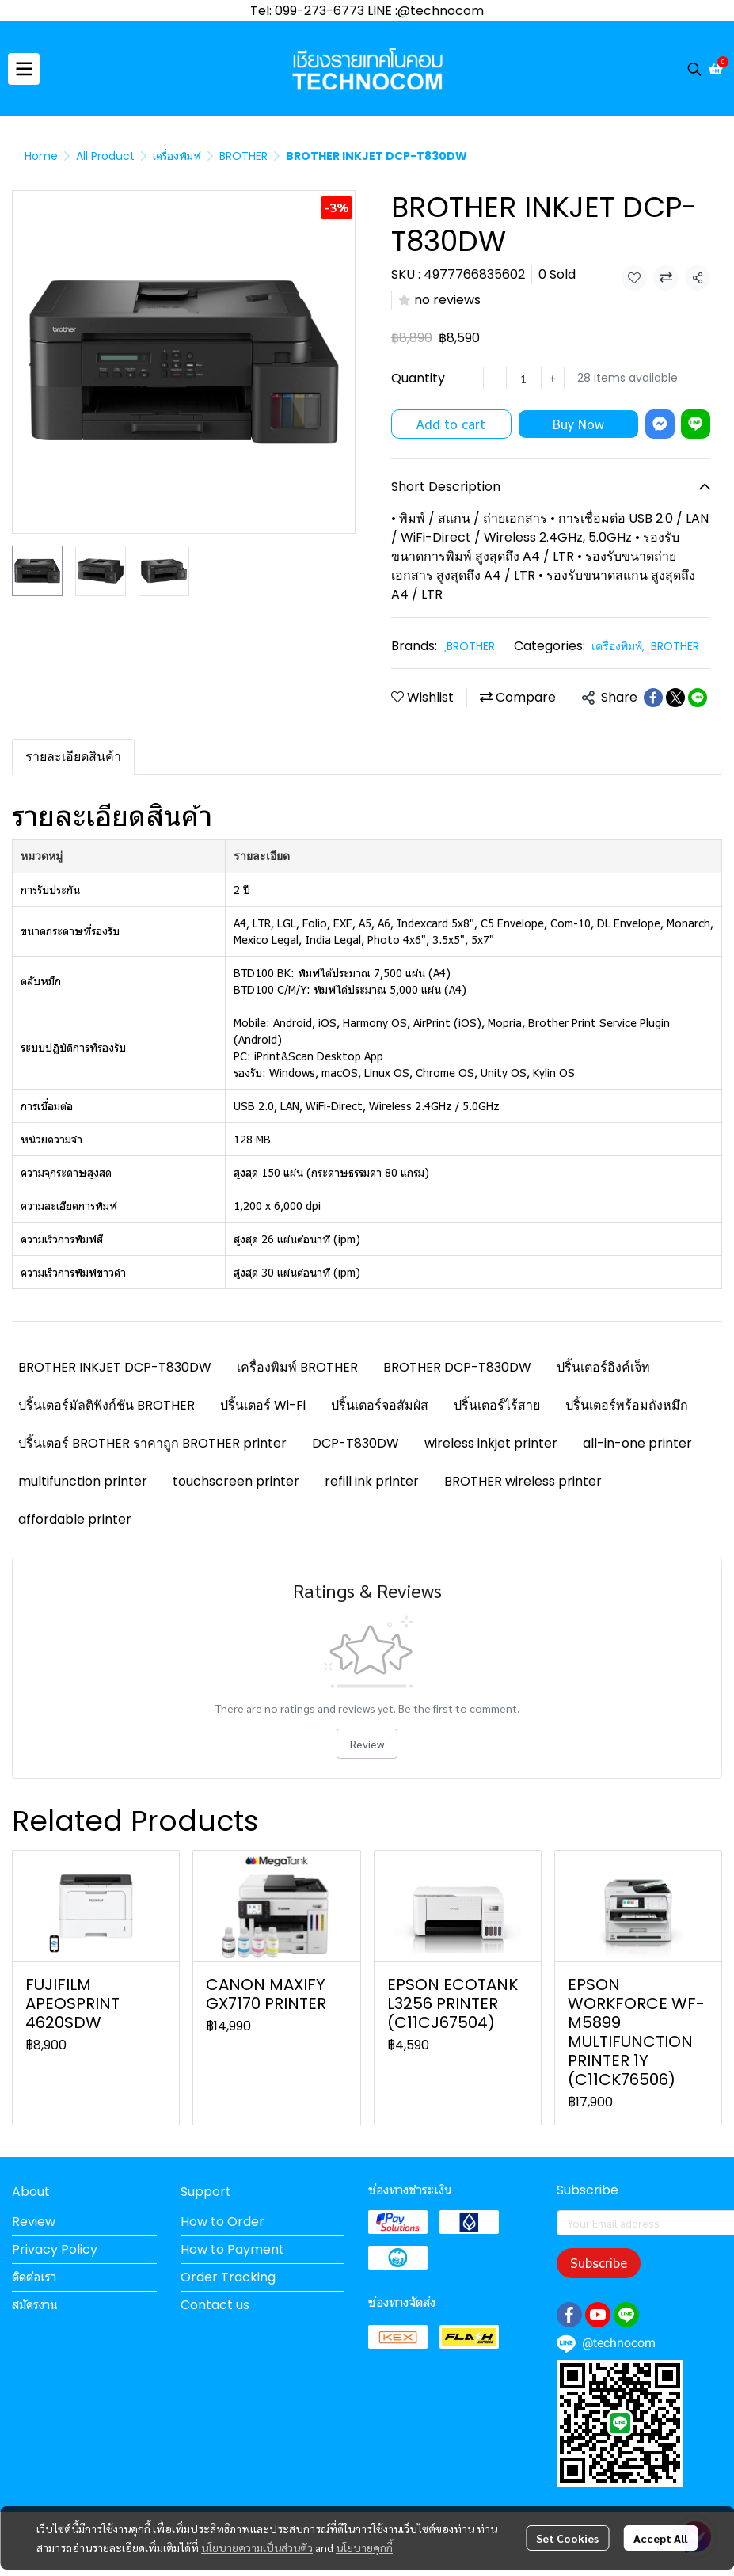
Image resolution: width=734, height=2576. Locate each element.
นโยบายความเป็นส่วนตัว (257, 2547)
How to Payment (232, 2249)
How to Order (222, 2222)
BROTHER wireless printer (523, 1481)
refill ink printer (372, 1481)
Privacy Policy (54, 2249)
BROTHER (243, 156)
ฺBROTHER (471, 646)
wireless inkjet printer (490, 1443)
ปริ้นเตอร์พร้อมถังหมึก (626, 1405)
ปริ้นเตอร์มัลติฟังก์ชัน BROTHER (106, 1405)
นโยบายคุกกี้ (364, 2547)
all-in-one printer (637, 1443)
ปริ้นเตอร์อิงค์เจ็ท (603, 1367)
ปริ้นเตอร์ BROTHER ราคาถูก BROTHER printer (152, 1443)
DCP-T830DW (355, 1443)
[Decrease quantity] (495, 378)
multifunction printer (82, 1481)
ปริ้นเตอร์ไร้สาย (497, 1405)
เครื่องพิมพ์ (177, 156)
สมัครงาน (35, 2305)
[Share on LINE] (697, 697)
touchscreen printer (236, 1481)
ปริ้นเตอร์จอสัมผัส (379, 1405)
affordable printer (74, 1519)
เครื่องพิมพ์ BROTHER (297, 1367)
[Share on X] (675, 697)
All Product (105, 156)
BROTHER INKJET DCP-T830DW (114, 1367)
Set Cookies (567, 2538)
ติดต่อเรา (34, 2277)
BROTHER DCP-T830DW (457, 1367)
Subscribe (598, 2262)
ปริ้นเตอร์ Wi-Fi (263, 1405)
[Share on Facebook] (653, 697)
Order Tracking (228, 2277)
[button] (694, 69)
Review (367, 1744)
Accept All (660, 2538)
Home (41, 156)
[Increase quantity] (553, 378)
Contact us (215, 2305)
